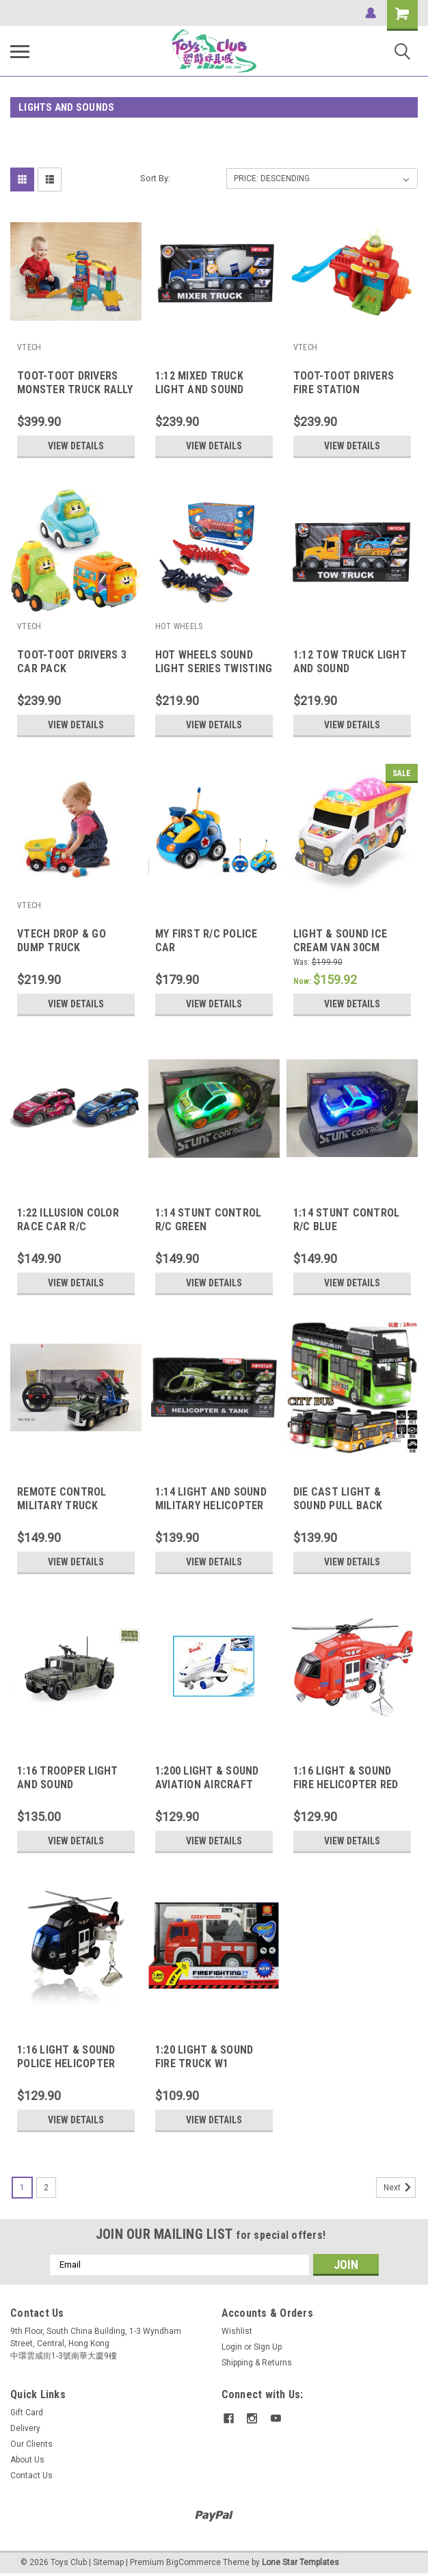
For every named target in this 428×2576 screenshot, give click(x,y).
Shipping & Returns (257, 2362)
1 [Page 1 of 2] (22, 2187)
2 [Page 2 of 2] (46, 2187)
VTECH (29, 347)
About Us (27, 2460)
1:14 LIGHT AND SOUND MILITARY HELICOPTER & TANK (211, 1505)
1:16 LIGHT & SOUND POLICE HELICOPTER (66, 2056)
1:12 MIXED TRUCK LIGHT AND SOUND (199, 382)
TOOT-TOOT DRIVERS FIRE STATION (343, 382)
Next (400, 2187)
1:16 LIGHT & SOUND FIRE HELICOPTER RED (346, 1777)
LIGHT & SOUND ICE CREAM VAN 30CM (340, 940)
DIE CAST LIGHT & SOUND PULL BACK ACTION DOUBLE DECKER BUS (338, 1512)
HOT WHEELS (179, 626)
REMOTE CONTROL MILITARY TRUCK (62, 1498)
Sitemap (108, 2562)
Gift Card (26, 2412)
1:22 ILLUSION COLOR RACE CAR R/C (68, 1219)
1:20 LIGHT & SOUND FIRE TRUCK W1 (204, 2056)
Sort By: (155, 178)
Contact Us (31, 2475)
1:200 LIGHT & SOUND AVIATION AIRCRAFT (207, 1777)
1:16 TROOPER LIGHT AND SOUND (67, 1777)
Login (232, 2347)
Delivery (25, 2428)
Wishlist (237, 2331)
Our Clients (31, 2444)
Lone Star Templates (300, 2562)
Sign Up (268, 2347)
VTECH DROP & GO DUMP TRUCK (61, 940)
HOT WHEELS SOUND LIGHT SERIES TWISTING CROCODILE (213, 668)
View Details (76, 445)
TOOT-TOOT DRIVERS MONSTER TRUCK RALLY (75, 382)
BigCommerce (193, 2562)
